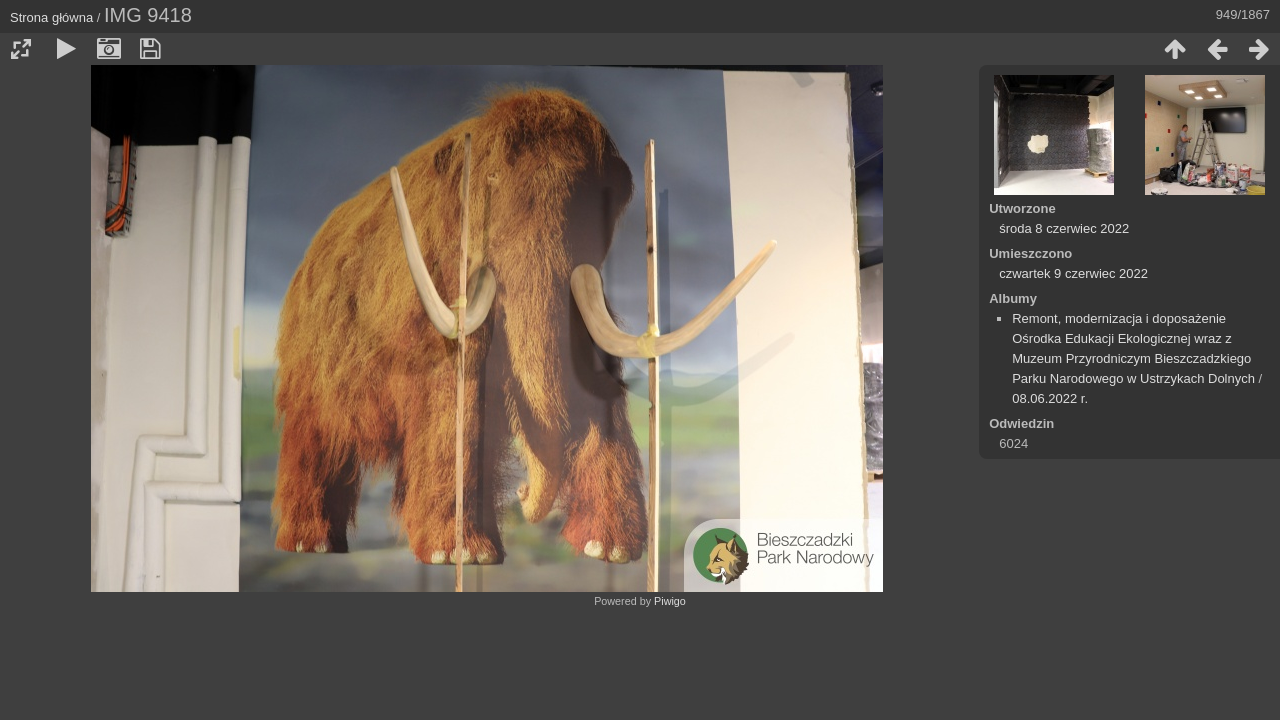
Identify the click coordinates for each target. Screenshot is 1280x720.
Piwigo (670, 601)
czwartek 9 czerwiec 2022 (1073, 273)
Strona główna (51, 17)
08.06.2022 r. (1050, 398)
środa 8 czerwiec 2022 (1064, 228)
